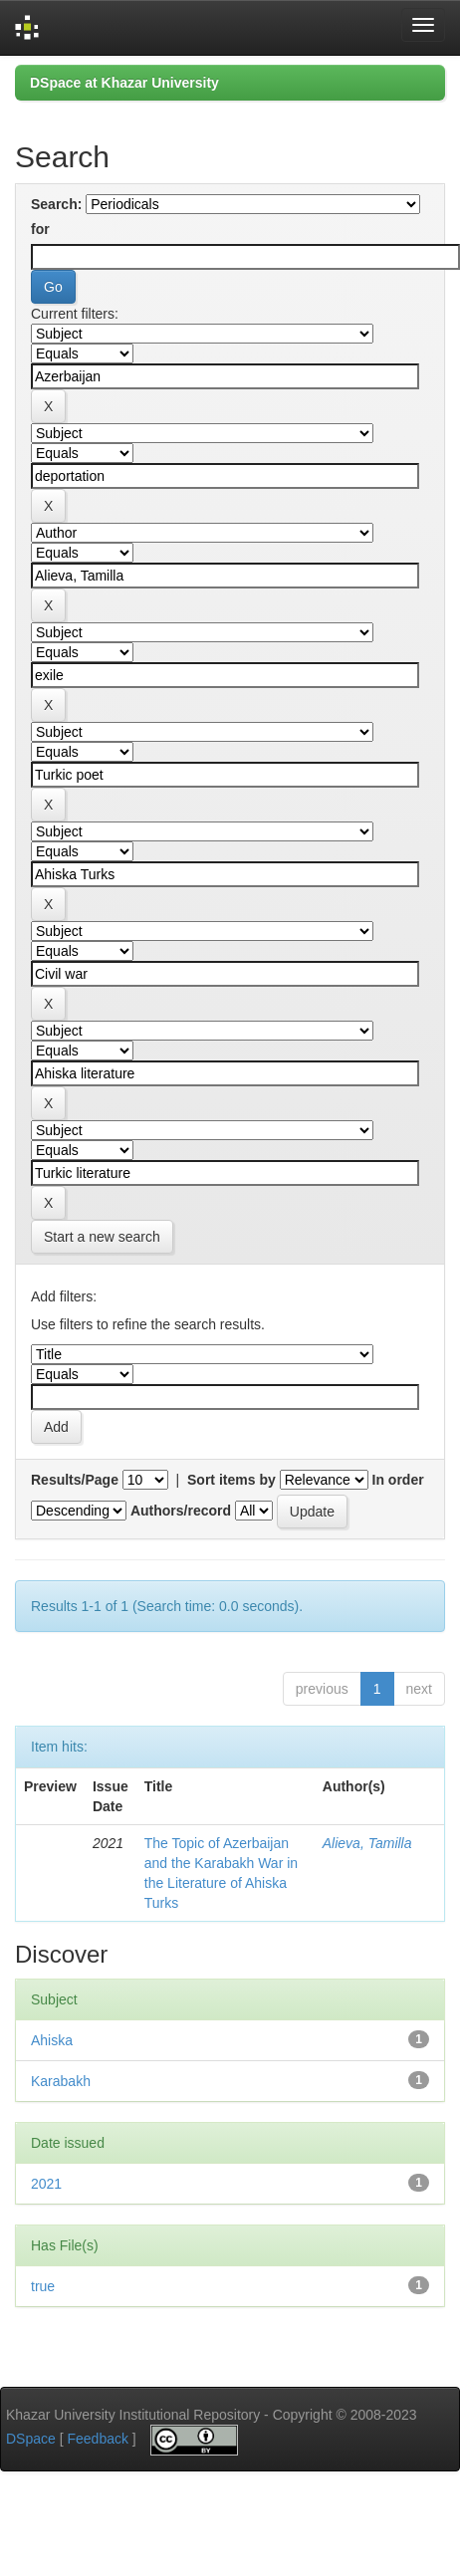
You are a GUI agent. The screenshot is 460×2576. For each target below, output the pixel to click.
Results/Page (74, 1480)
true (43, 2286)
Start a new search (102, 1237)
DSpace (31, 2439)
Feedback (97, 2439)
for (40, 229)
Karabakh (61, 2081)
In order (398, 1480)
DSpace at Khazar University (124, 83)
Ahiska (52, 2040)
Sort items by (231, 1480)
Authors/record (180, 1511)
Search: (56, 204)
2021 (46, 2184)
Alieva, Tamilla (367, 1843)
